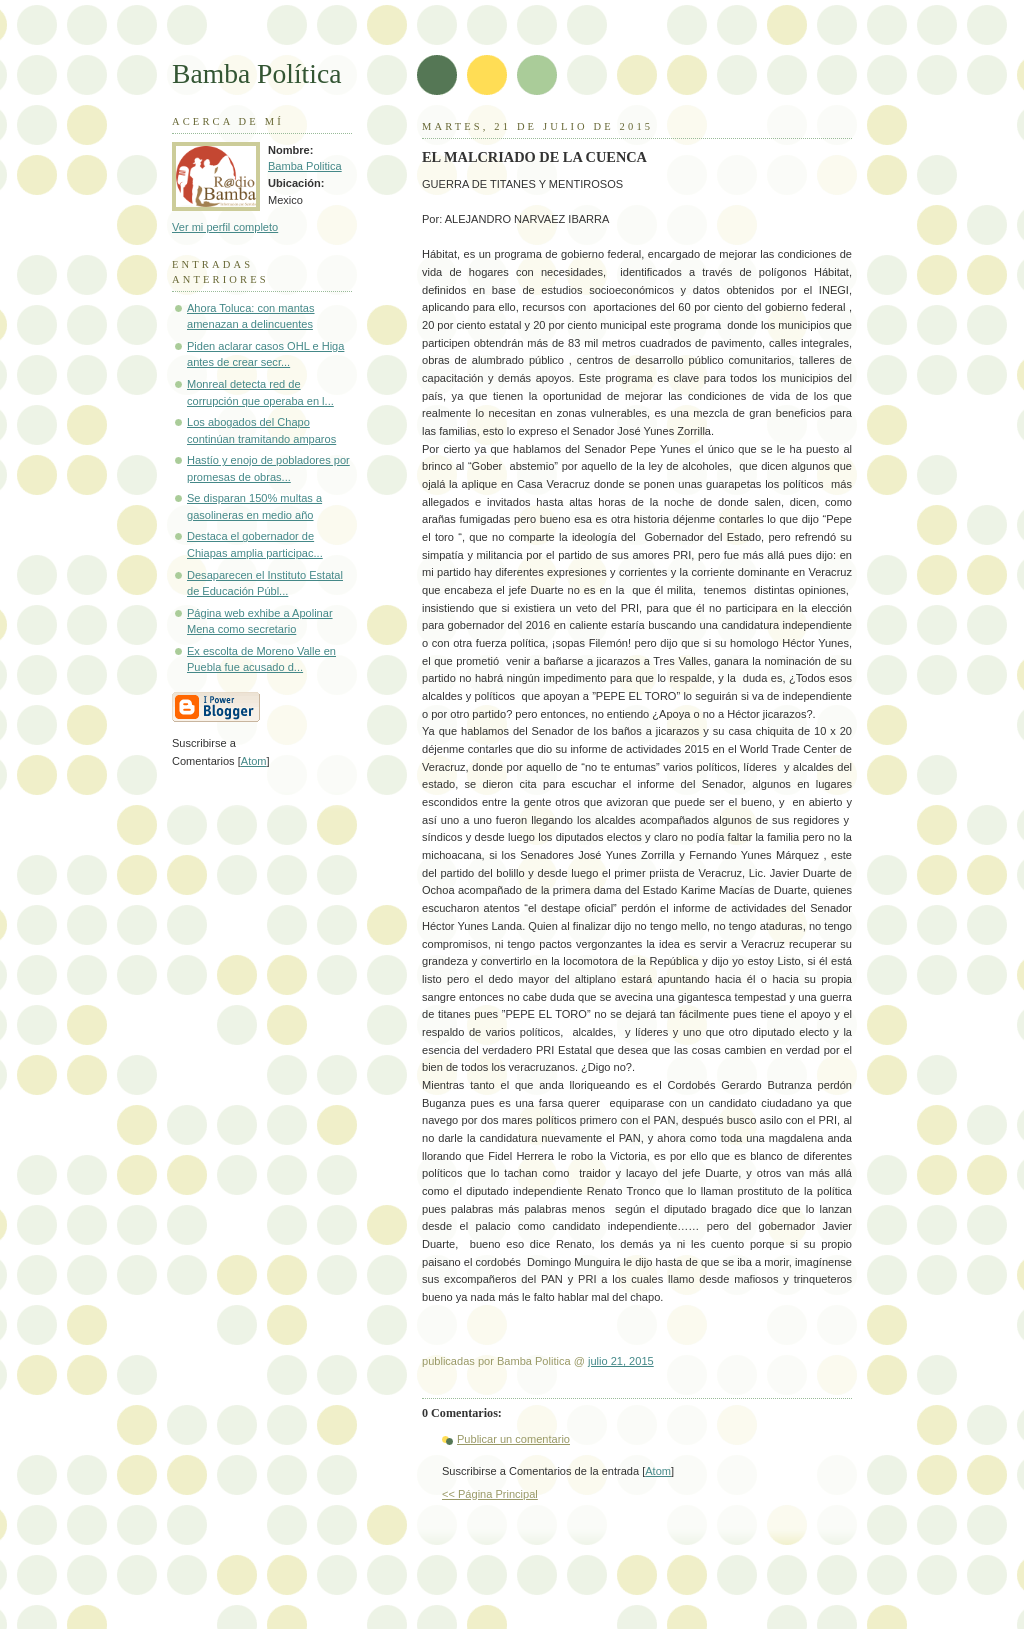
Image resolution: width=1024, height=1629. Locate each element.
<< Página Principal (490, 1494)
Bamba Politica (305, 166)
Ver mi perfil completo (225, 227)
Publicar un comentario (513, 1439)
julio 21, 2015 (621, 1361)
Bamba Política (256, 73)
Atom (658, 1471)
